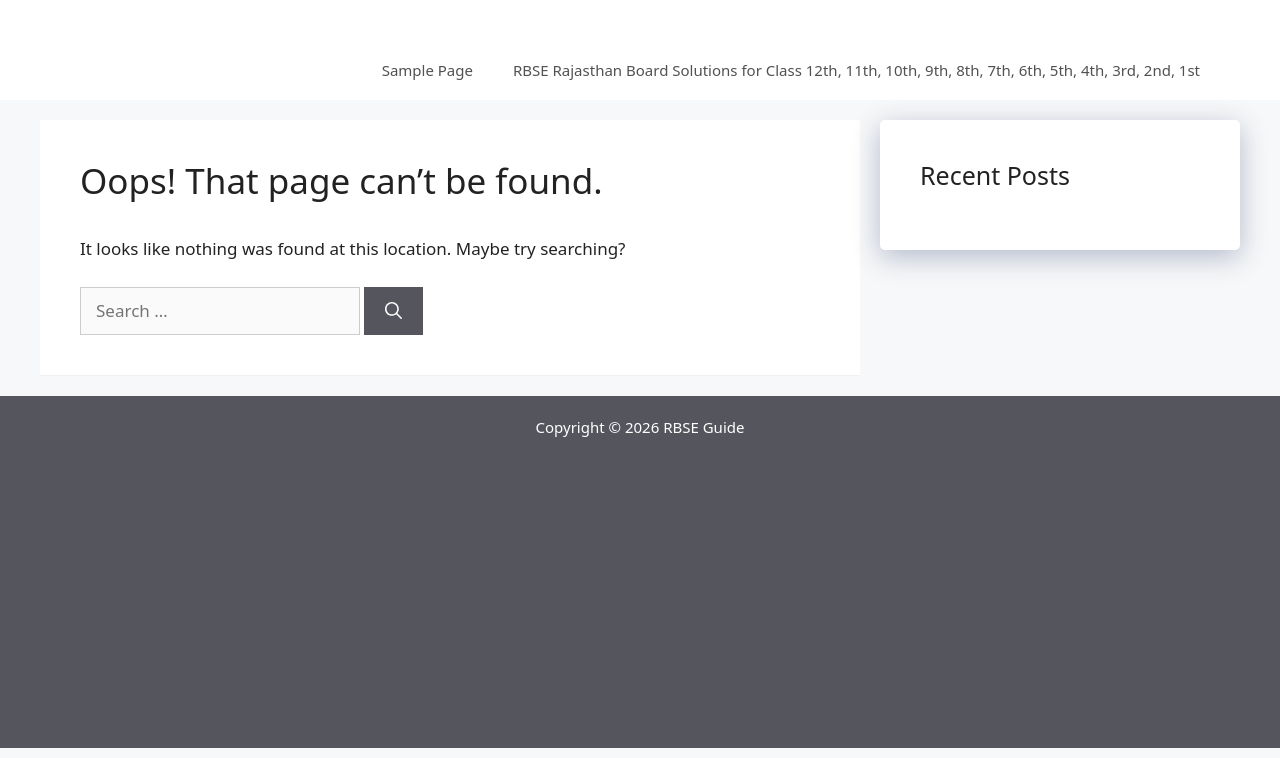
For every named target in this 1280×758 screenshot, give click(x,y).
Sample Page (427, 70)
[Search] (393, 311)
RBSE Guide (703, 427)
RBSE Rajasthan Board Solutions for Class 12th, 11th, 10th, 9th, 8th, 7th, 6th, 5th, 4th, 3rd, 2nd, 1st (856, 70)
